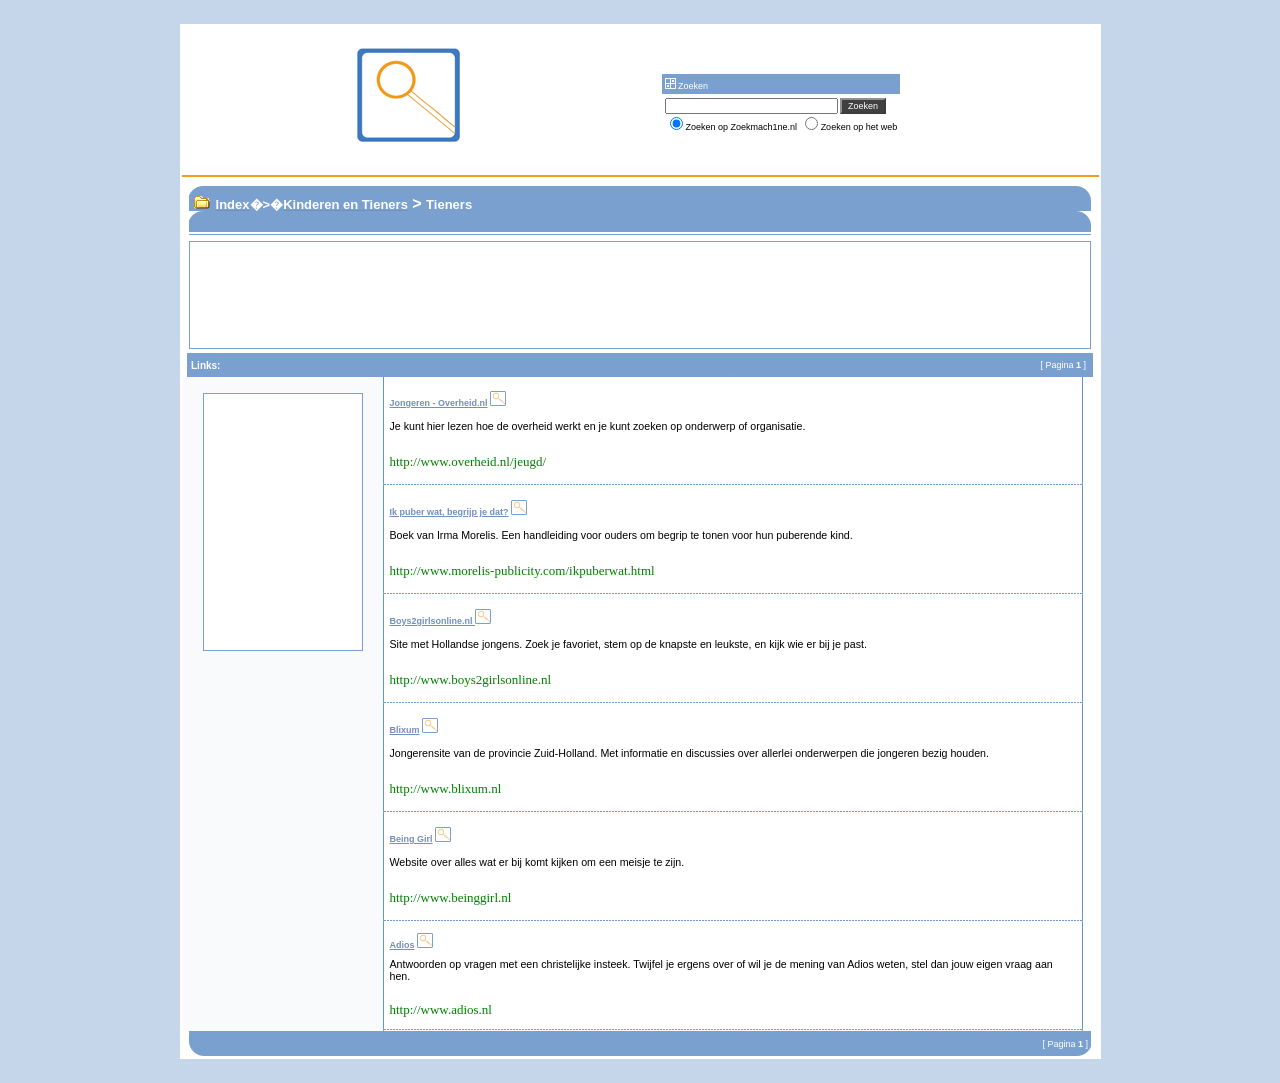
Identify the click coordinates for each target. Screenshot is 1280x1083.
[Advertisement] (613, 295)
